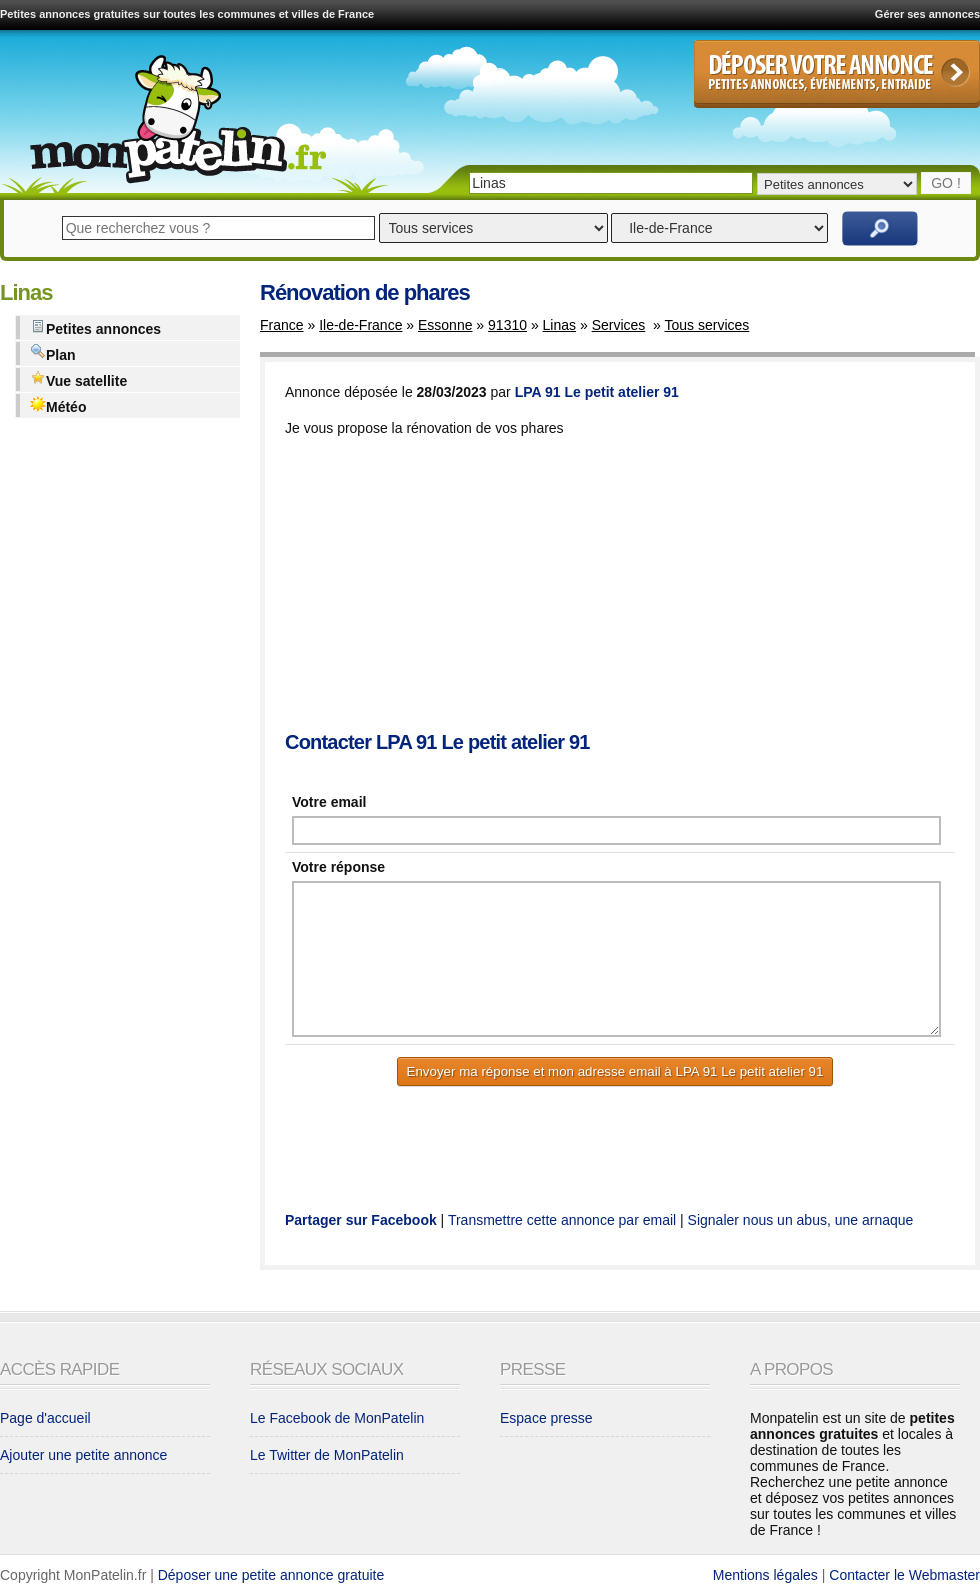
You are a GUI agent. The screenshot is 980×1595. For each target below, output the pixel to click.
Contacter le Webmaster (904, 1575)
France (282, 325)
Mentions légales (765, 1575)
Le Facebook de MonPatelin (337, 1418)
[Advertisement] (420, 586)
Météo (58, 405)
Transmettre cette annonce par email (562, 1220)
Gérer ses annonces (927, 14)
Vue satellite (78, 379)
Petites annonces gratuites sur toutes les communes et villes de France (187, 14)
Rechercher (880, 228)
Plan (53, 353)
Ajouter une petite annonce (83, 1455)
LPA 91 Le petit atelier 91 (597, 392)
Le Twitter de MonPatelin (327, 1455)
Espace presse (546, 1418)
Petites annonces (95, 327)
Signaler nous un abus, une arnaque (801, 1220)
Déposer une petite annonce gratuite (271, 1575)
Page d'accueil (45, 1418)
